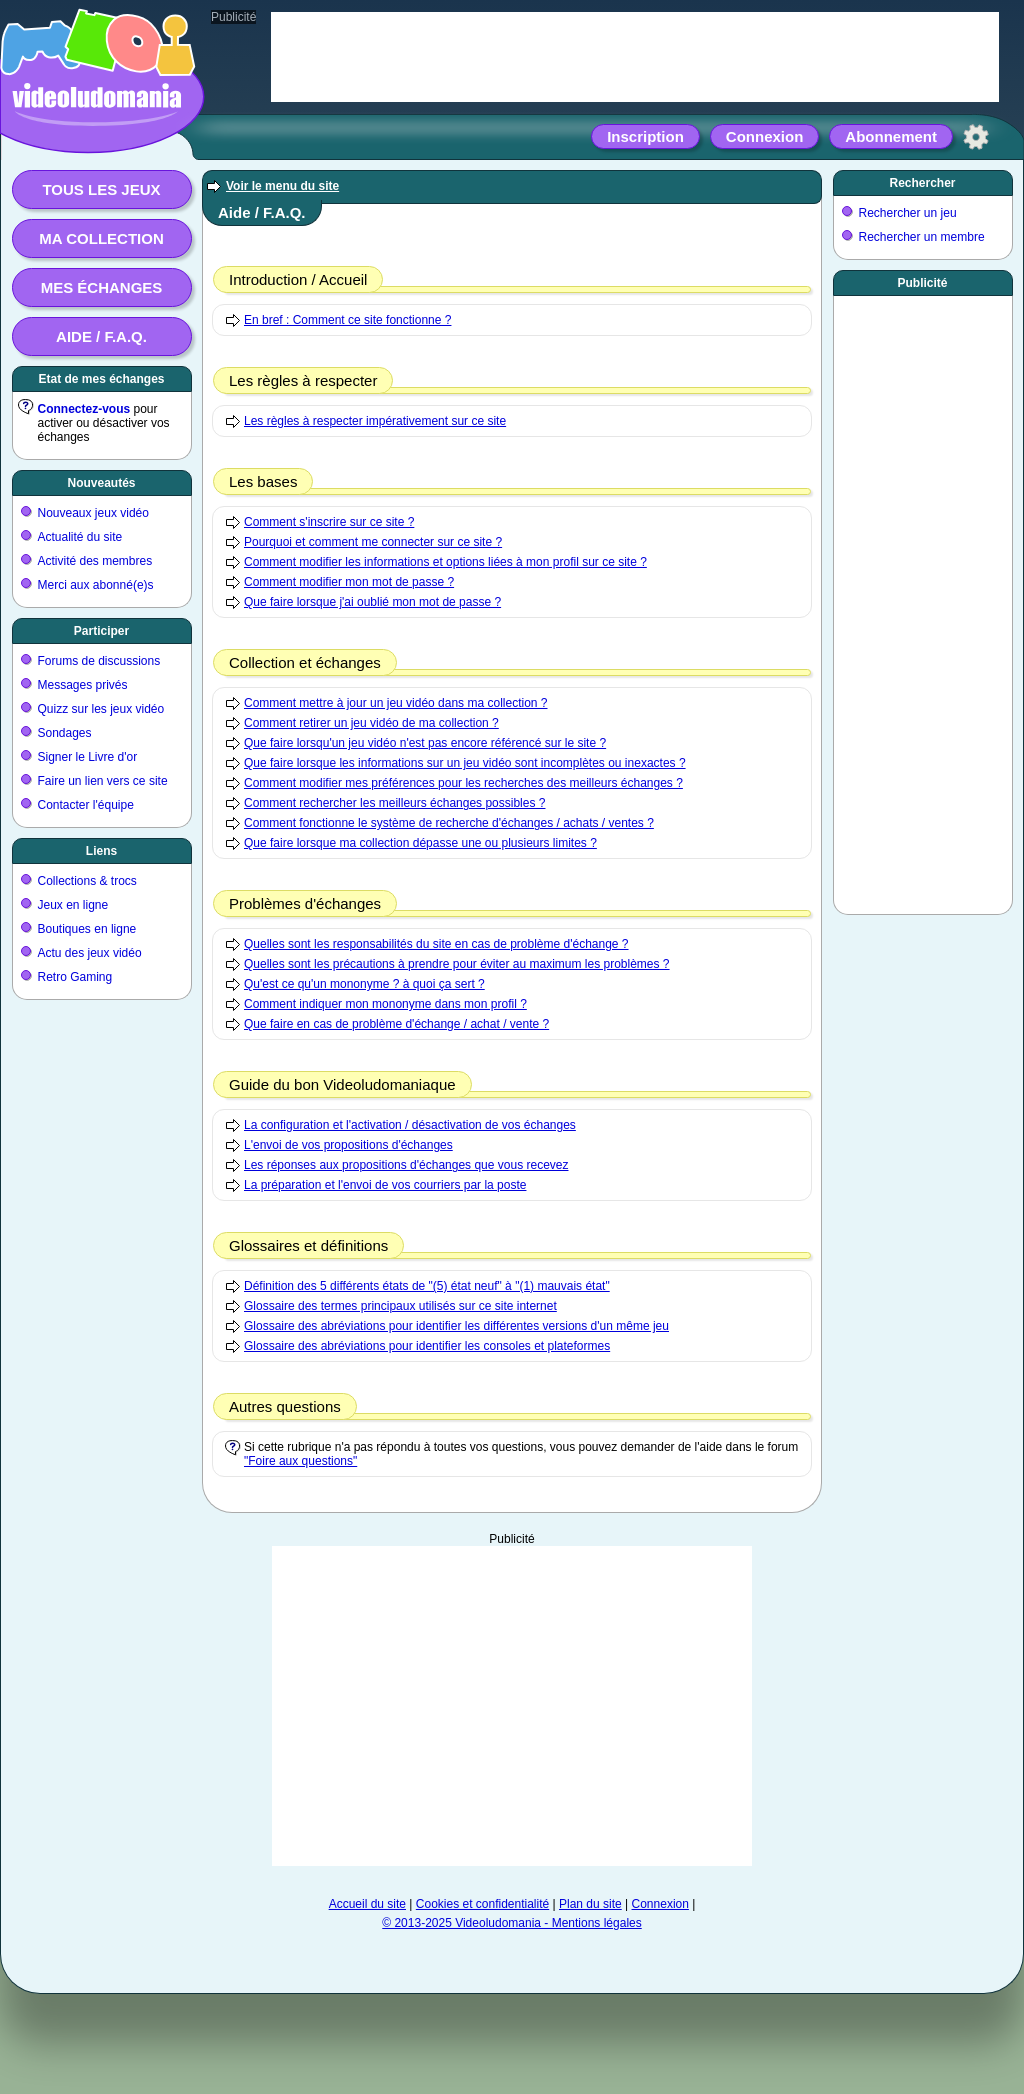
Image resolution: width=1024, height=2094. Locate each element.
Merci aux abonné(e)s (96, 585)
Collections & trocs (87, 881)
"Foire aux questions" (300, 1461)
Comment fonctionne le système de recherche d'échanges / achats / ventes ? (449, 823)
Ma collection (101, 238)
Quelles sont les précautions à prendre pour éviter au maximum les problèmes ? (457, 964)
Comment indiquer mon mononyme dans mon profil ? (385, 1004)
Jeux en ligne (73, 905)
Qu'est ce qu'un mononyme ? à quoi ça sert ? (364, 984)
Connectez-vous (84, 409)
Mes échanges (102, 287)
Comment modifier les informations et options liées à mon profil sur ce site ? (445, 562)
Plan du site (590, 1904)
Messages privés (83, 685)
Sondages (65, 733)
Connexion (765, 136)
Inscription (645, 136)
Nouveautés (101, 483)
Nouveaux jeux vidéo (93, 513)
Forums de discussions (99, 661)
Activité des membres (95, 561)
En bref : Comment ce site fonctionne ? (347, 320)
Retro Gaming (75, 977)
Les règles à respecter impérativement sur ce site (375, 421)
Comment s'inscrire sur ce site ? (329, 522)
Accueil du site (367, 1904)
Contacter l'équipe (86, 805)
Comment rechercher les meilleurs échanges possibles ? (394, 803)
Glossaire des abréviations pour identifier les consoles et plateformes (427, 1346)
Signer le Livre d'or (88, 757)
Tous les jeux (101, 189)
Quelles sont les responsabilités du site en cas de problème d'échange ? (436, 944)
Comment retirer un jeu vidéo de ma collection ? (371, 723)
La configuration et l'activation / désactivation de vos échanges (410, 1125)
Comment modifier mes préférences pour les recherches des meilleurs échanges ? (463, 783)
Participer (101, 631)
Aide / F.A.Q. (101, 336)
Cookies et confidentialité (482, 1904)
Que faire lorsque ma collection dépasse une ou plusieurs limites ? (420, 843)
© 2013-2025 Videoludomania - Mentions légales (511, 1923)
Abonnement (891, 136)
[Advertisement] (512, 1706)
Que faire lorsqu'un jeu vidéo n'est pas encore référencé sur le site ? (425, 743)
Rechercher (922, 183)
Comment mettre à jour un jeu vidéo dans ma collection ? (396, 703)
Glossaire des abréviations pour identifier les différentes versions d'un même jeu (456, 1326)
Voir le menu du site (282, 186)
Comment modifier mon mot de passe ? (349, 582)
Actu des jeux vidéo (90, 953)
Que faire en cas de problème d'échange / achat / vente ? (396, 1024)
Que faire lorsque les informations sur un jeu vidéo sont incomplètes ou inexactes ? (465, 763)
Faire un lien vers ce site (103, 781)
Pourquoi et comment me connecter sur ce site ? (373, 542)
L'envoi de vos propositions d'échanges (348, 1145)
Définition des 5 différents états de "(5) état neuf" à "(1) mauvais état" (427, 1286)
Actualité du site (80, 537)
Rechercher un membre (922, 237)
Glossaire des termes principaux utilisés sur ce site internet (400, 1306)
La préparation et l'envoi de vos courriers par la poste (385, 1185)
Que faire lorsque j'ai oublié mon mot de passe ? (372, 602)
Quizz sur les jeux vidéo (101, 709)
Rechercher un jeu (908, 213)
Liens (101, 851)
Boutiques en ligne (87, 929)
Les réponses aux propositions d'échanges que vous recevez (406, 1165)
